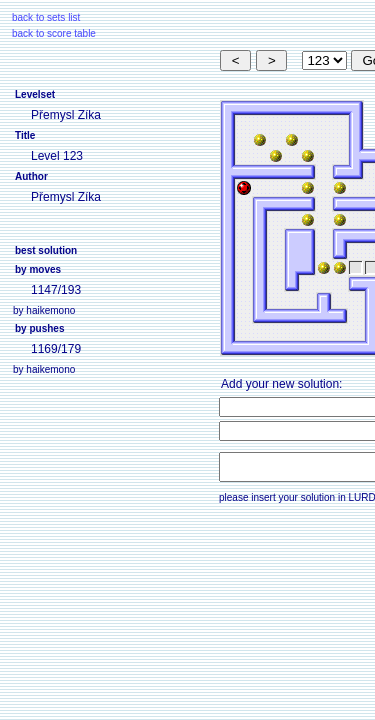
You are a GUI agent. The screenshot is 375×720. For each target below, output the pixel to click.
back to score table (54, 33)
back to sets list (46, 17)
